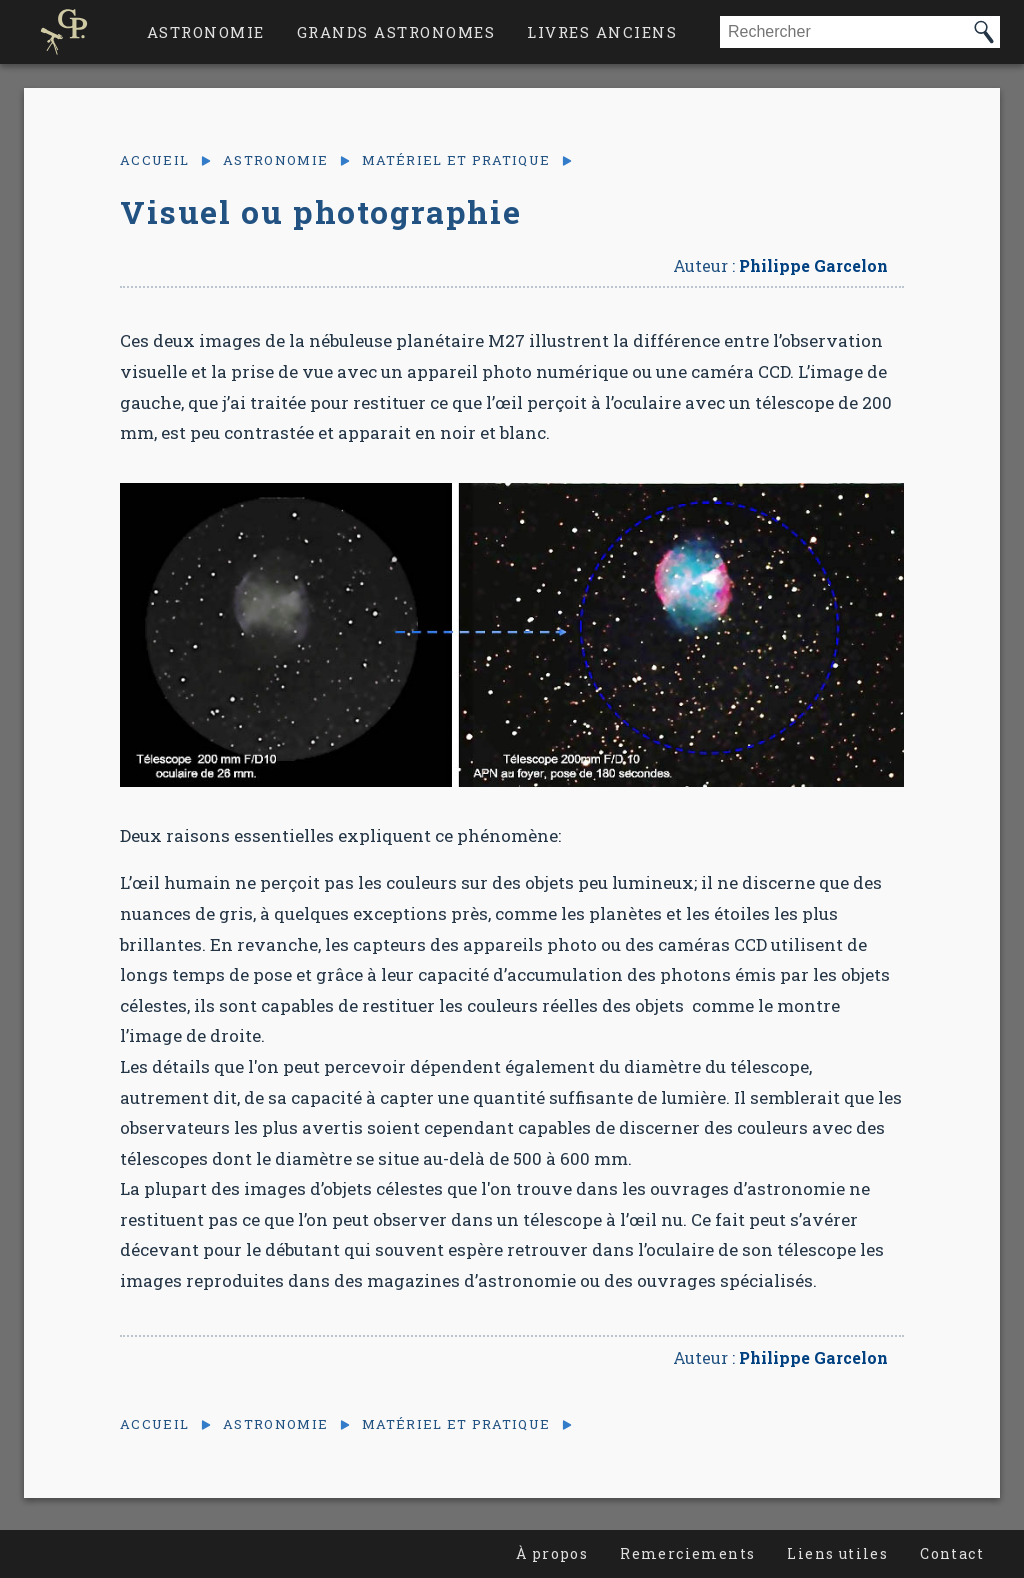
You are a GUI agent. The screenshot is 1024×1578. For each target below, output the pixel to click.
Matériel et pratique (456, 160)
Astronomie (206, 32)
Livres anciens (602, 32)
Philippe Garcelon (813, 265)
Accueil (154, 160)
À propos (552, 1553)
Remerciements (687, 1553)
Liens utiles (837, 1553)
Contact (952, 1553)
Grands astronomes (396, 32)
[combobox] (844, 32)
